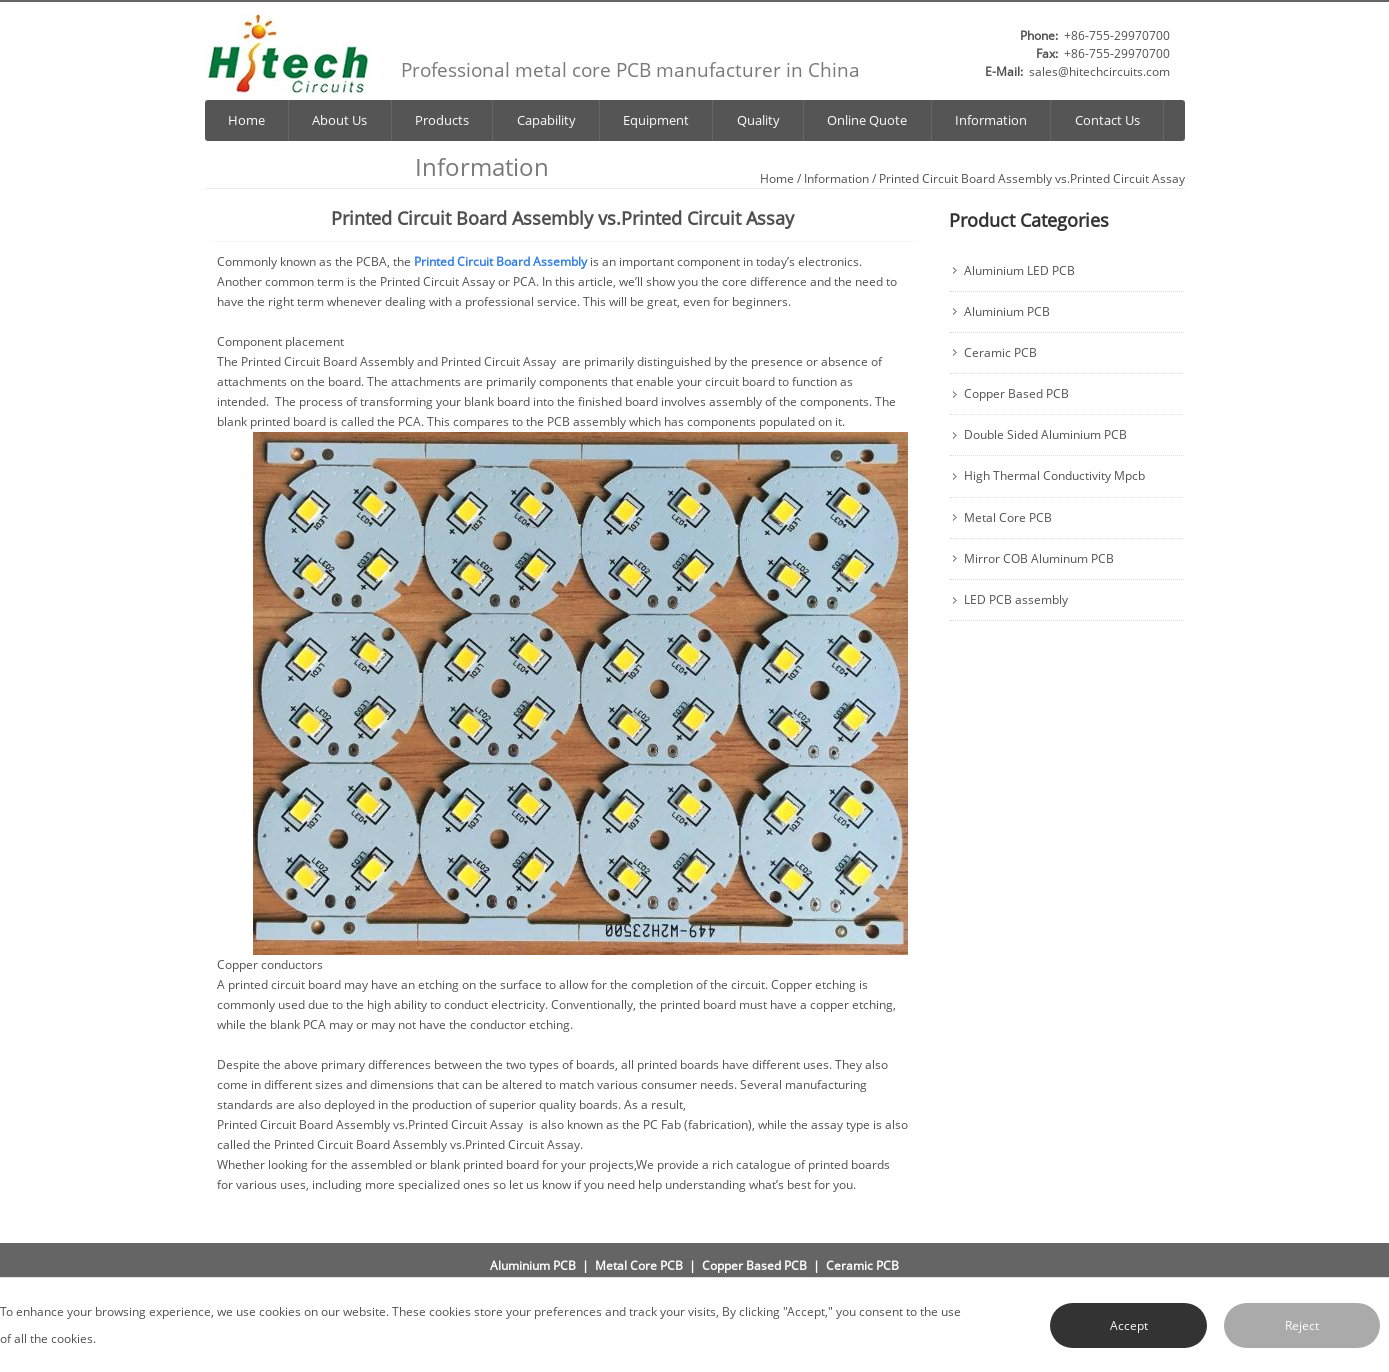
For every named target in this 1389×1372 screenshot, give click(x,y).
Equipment (656, 120)
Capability (546, 120)
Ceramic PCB (1000, 353)
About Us (339, 120)
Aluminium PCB (1007, 312)
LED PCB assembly (1016, 600)
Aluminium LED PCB (1019, 271)
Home (246, 120)
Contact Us (1107, 120)
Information (991, 120)
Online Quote (867, 120)
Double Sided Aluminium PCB (1045, 435)
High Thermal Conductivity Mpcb (1054, 476)
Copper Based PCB (1016, 394)
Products (442, 120)
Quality (758, 120)
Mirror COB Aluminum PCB (1039, 559)
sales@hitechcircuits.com (1099, 71)
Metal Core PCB (1008, 518)
